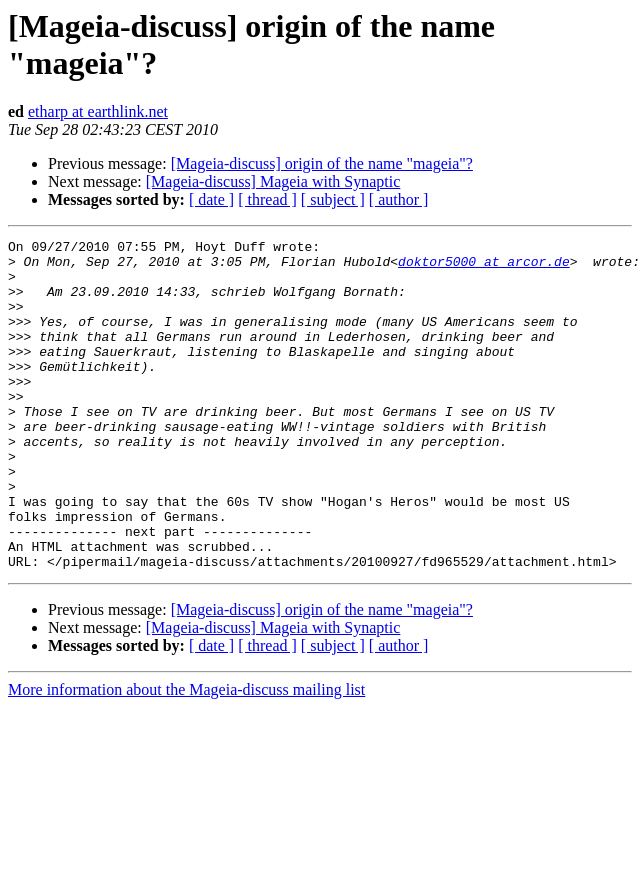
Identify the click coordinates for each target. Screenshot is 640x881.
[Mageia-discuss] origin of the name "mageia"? (322, 163)
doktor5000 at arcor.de (484, 267)
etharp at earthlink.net (98, 111)
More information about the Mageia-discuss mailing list (186, 755)
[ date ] (211, 199)
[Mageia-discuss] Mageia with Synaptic (273, 181)
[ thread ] (267, 199)
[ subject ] (333, 199)
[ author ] (399, 199)
